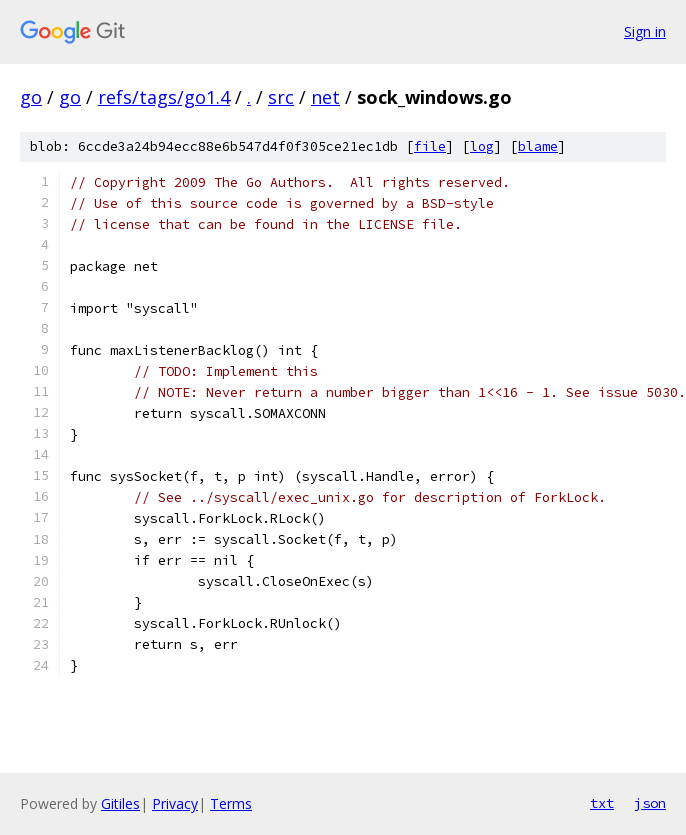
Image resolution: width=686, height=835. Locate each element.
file (430, 146)
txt (602, 803)
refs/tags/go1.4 (164, 97)
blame (538, 146)
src (281, 97)
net (325, 97)
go (31, 97)
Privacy (175, 803)
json (650, 803)
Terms (231, 803)
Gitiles (120, 803)
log (482, 146)
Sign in (645, 31)
